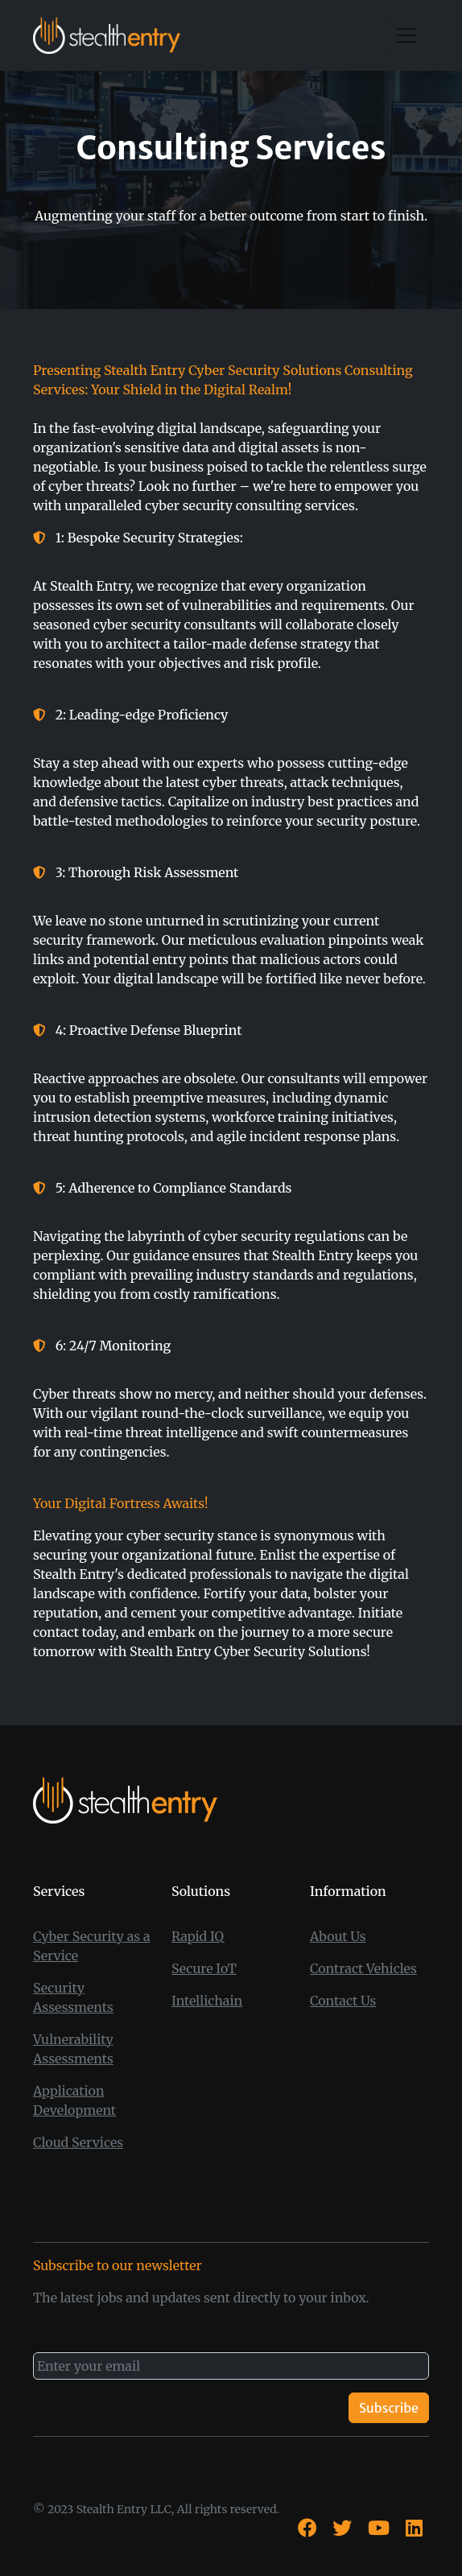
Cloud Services (78, 2142)
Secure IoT (204, 1968)
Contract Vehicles (363, 1968)
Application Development (74, 2100)
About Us (338, 1936)
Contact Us (343, 2001)
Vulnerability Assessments (73, 2049)
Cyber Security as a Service (92, 1946)
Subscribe (389, 2408)
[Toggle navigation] (406, 35)
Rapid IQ (197, 1936)
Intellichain (206, 2001)
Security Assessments (73, 1997)
